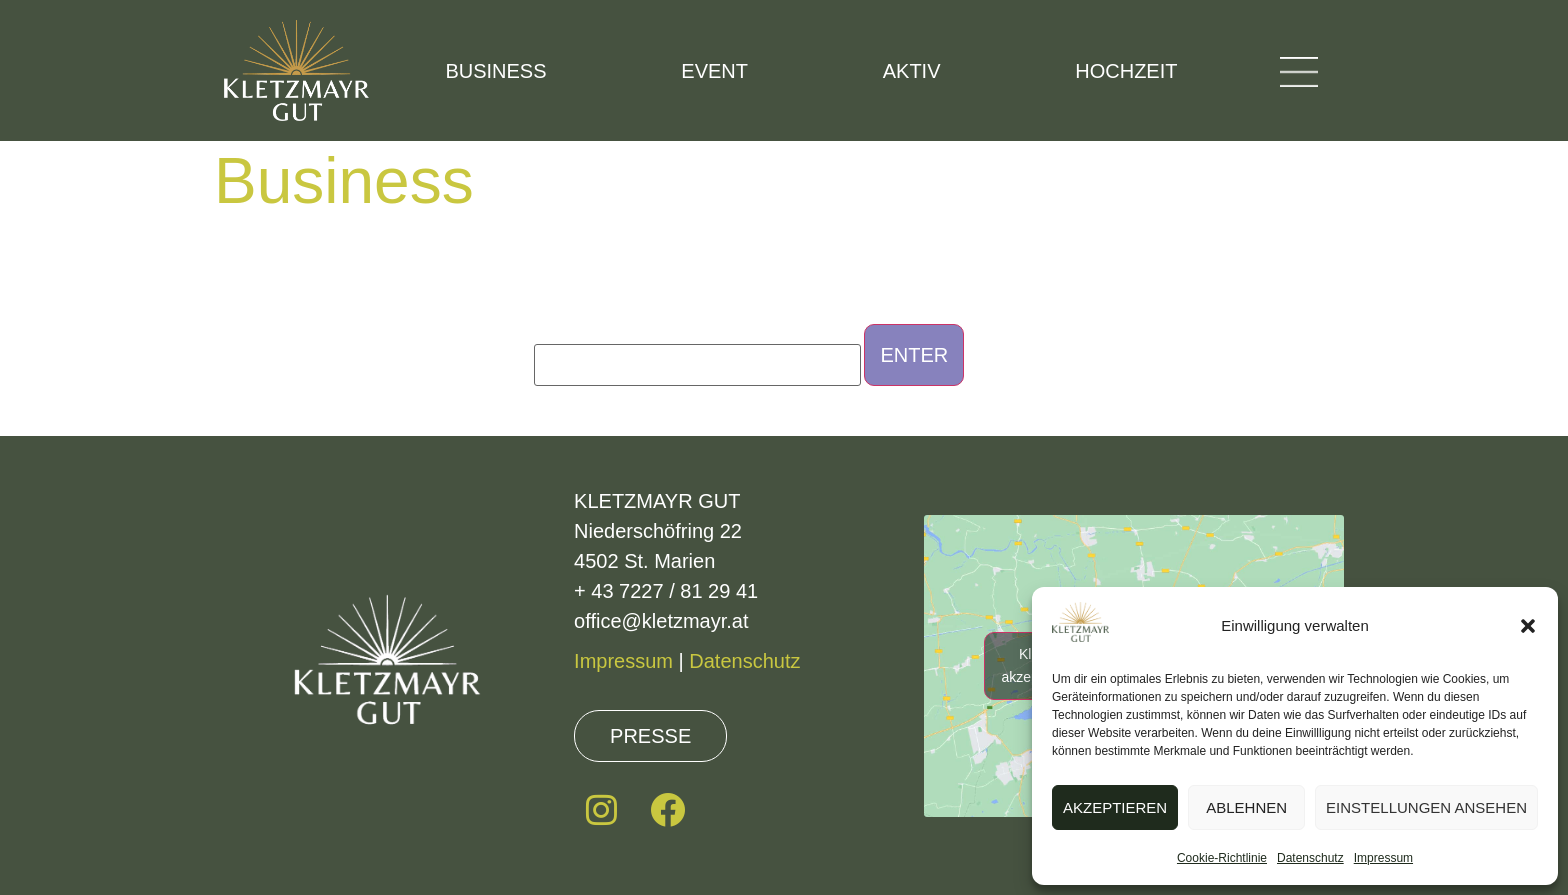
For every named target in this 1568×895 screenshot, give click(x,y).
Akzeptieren (1115, 807)
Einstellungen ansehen (1426, 807)
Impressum (1383, 858)
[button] (1528, 626)
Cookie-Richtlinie (1222, 858)
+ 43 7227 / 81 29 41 (666, 591)
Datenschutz (1310, 858)
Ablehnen (1246, 807)
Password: (697, 355)
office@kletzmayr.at (661, 621)
